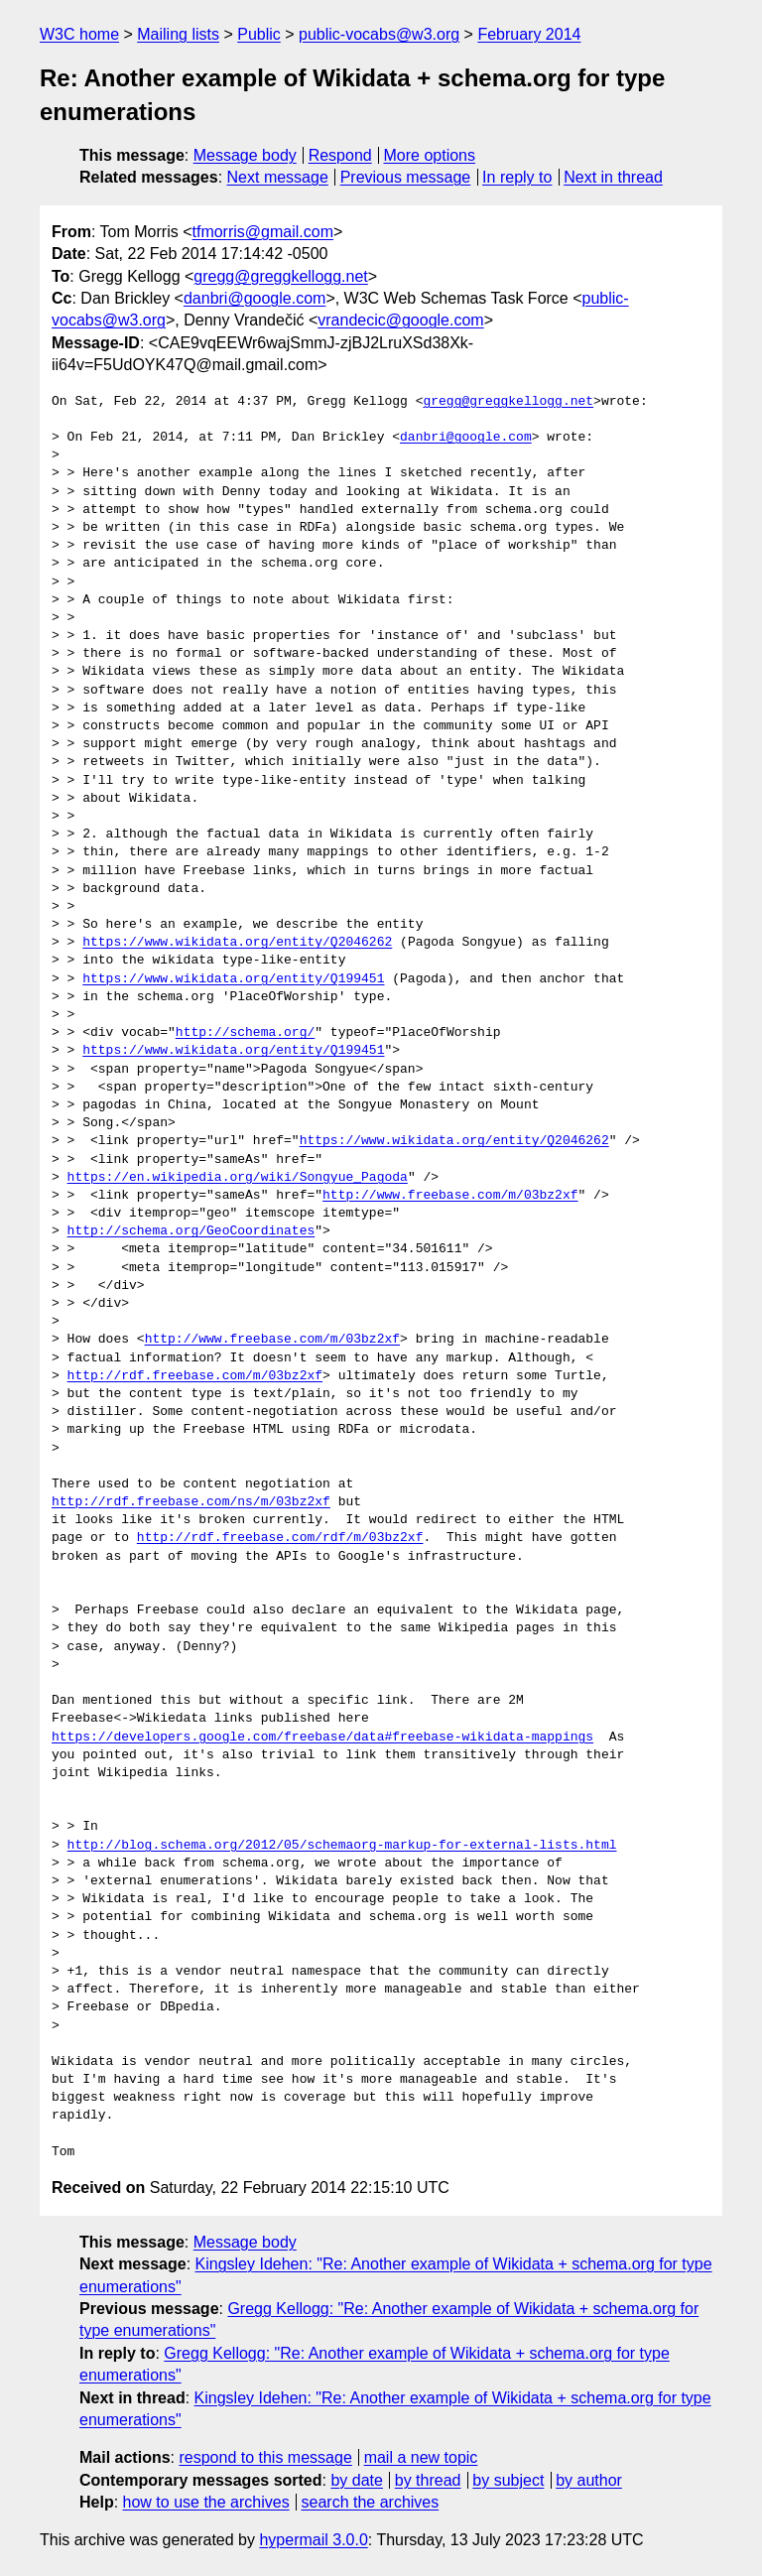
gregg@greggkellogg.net (280, 276)
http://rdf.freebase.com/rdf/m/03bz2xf (280, 1538)
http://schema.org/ (245, 1033)
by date (356, 2480)
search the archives (371, 2502)
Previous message (405, 177)
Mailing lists (178, 34)
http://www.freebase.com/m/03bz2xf (449, 1196)
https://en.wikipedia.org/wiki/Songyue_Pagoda (237, 1178)
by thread (428, 2480)
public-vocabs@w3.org (379, 34)
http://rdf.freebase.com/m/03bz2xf (194, 1376)
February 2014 (528, 34)
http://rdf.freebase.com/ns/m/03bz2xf (191, 1502)
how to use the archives (206, 2502)
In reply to (517, 177)
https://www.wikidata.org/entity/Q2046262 (237, 943)
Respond (340, 155)
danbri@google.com (254, 298)
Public (259, 34)
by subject (508, 2480)
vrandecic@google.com (400, 320)
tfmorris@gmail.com (262, 231)
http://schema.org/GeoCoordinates (191, 1231)
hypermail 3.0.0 (313, 2539)
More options (430, 155)
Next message (277, 177)
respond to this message (265, 2457)
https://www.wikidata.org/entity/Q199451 (233, 979)
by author (589, 2480)
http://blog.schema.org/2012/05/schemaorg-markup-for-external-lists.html (342, 1846)
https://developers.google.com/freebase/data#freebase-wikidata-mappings (322, 1737)
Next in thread (613, 177)
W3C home (79, 34)
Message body (245, 155)
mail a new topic (421, 2457)
